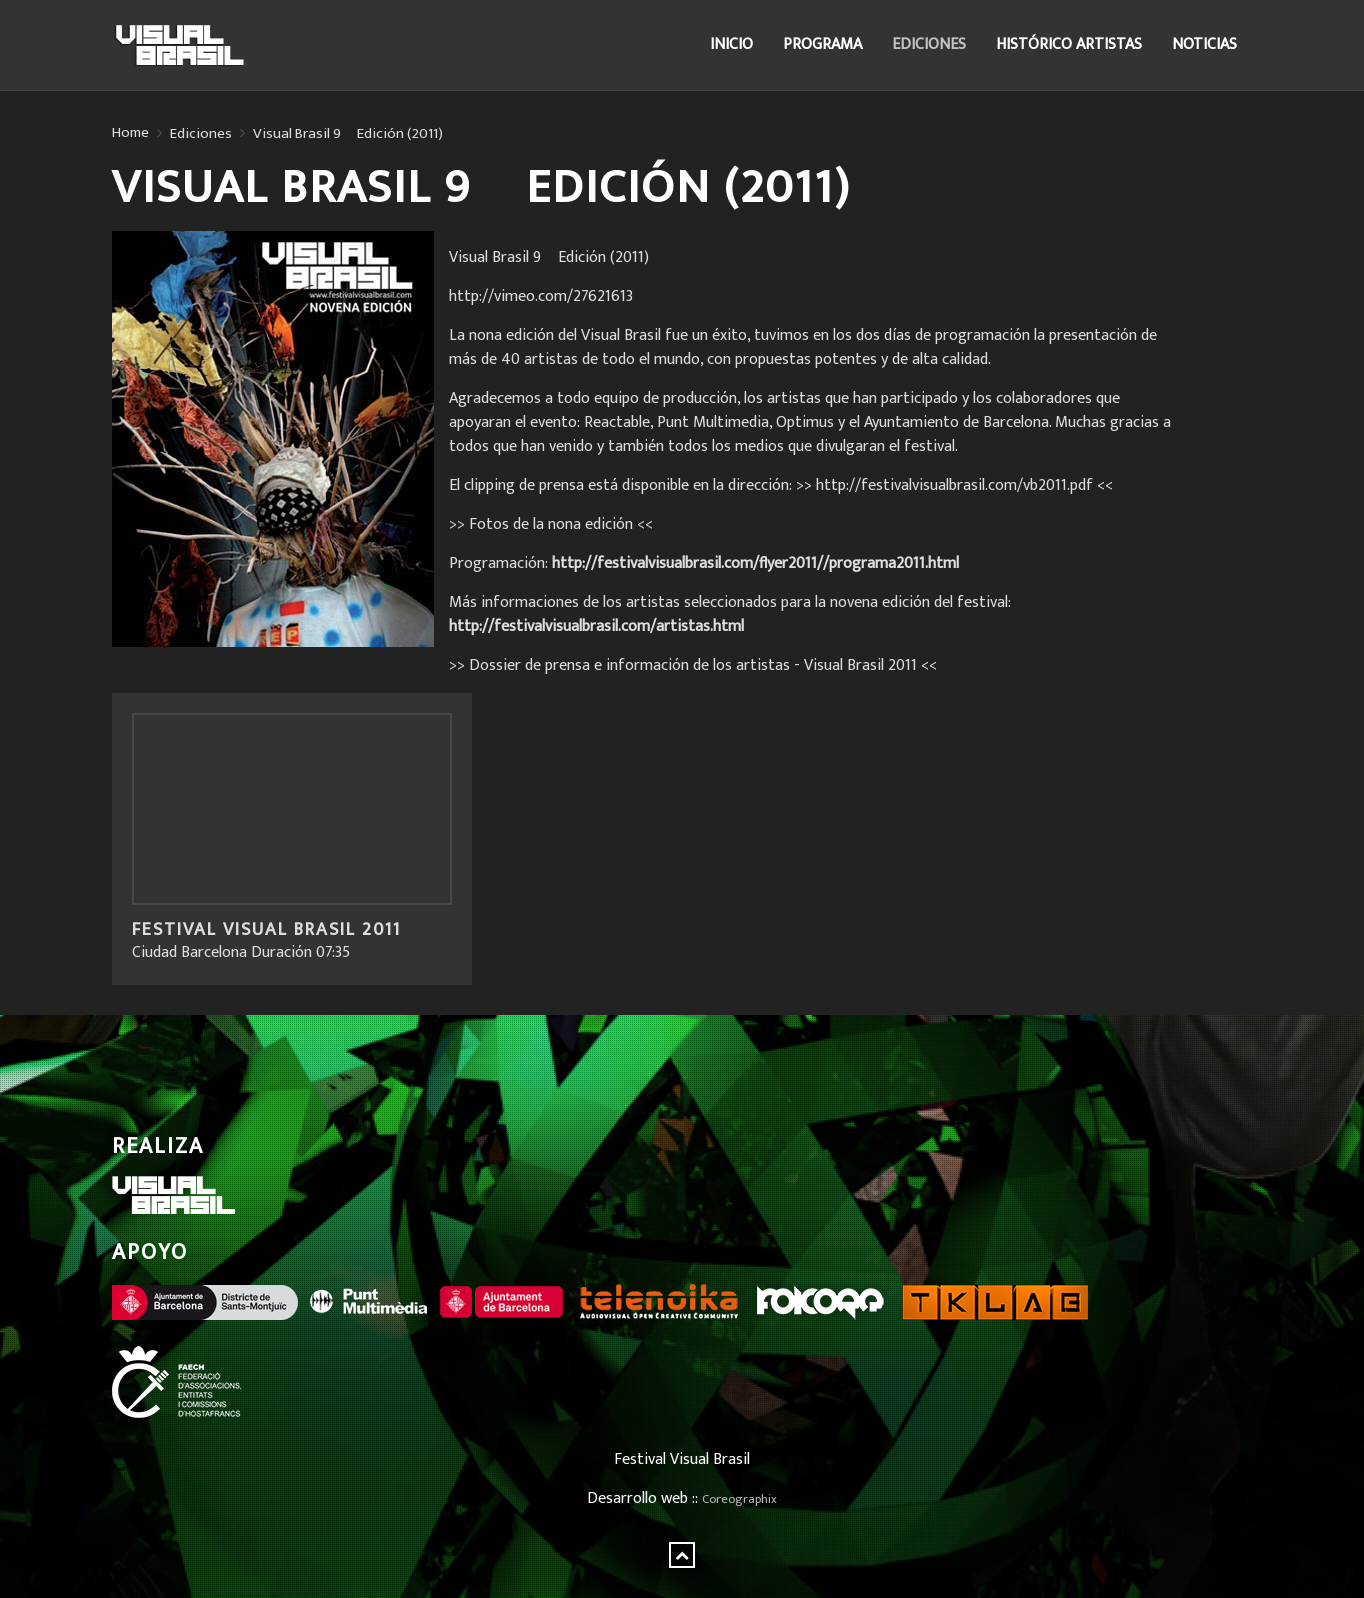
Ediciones (929, 44)
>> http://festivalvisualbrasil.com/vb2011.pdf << (954, 485)
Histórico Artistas (1069, 44)
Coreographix (739, 1499)
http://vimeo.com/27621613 (541, 296)
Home (130, 133)
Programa (822, 44)
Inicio (731, 44)
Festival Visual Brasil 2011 (266, 930)
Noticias (1204, 44)
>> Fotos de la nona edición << (551, 524)
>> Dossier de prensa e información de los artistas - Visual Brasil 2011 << (693, 665)
